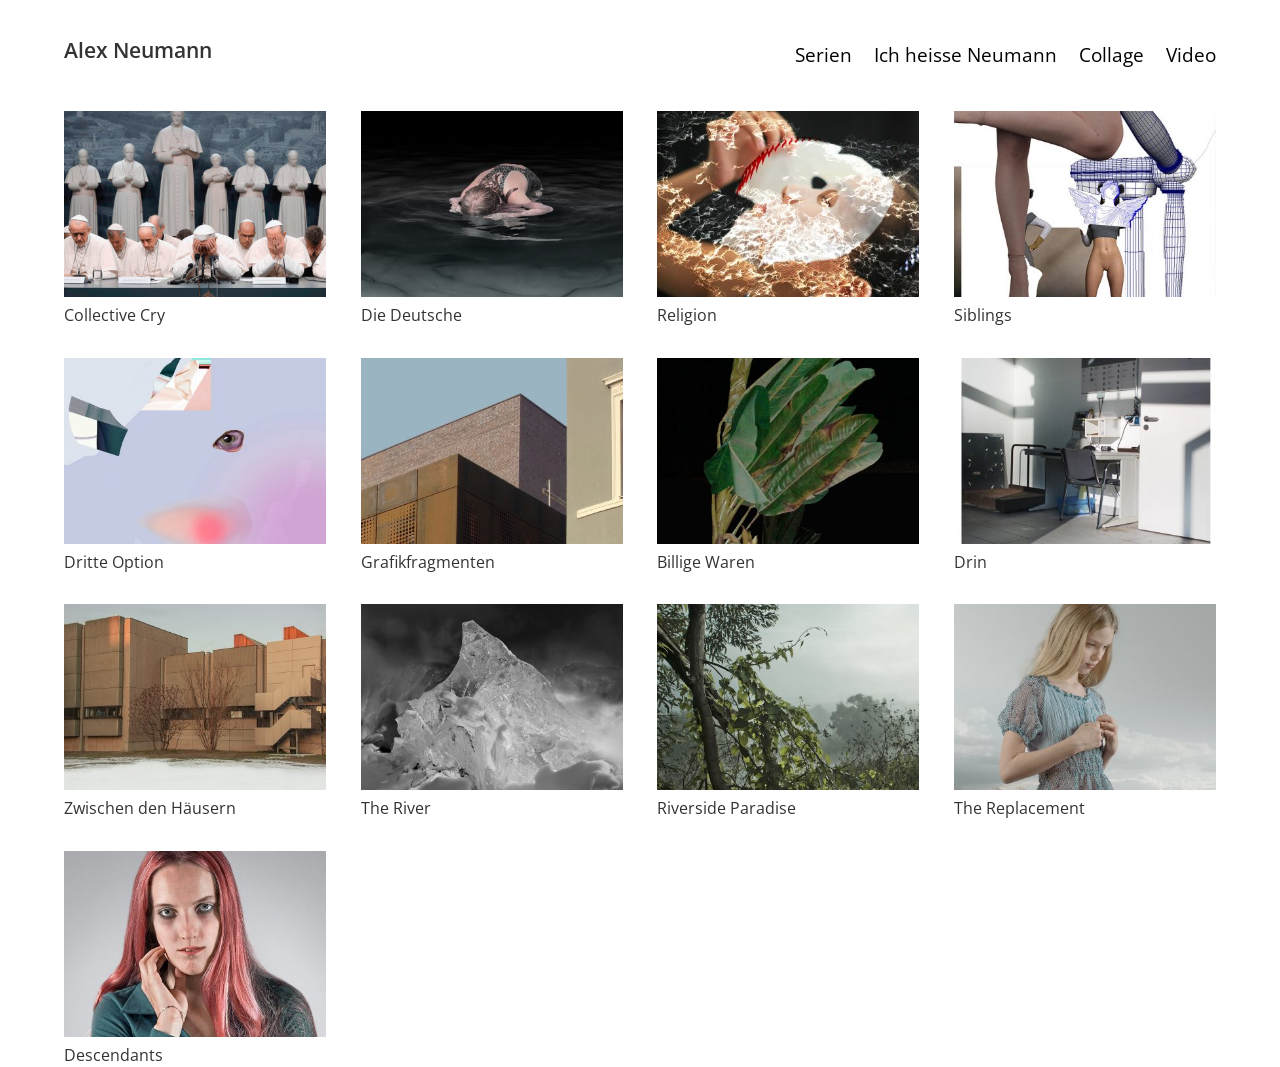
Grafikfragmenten (428, 562)
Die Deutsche (411, 315)
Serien (823, 58)
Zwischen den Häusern (150, 808)
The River (396, 808)
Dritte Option (114, 562)
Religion (687, 315)
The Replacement (1019, 808)
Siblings (983, 315)
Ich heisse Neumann (965, 58)
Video (1191, 58)
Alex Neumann (138, 50)
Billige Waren (706, 562)
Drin (970, 562)
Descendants (113, 1055)
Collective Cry (114, 315)
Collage (1111, 58)
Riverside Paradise (726, 808)
